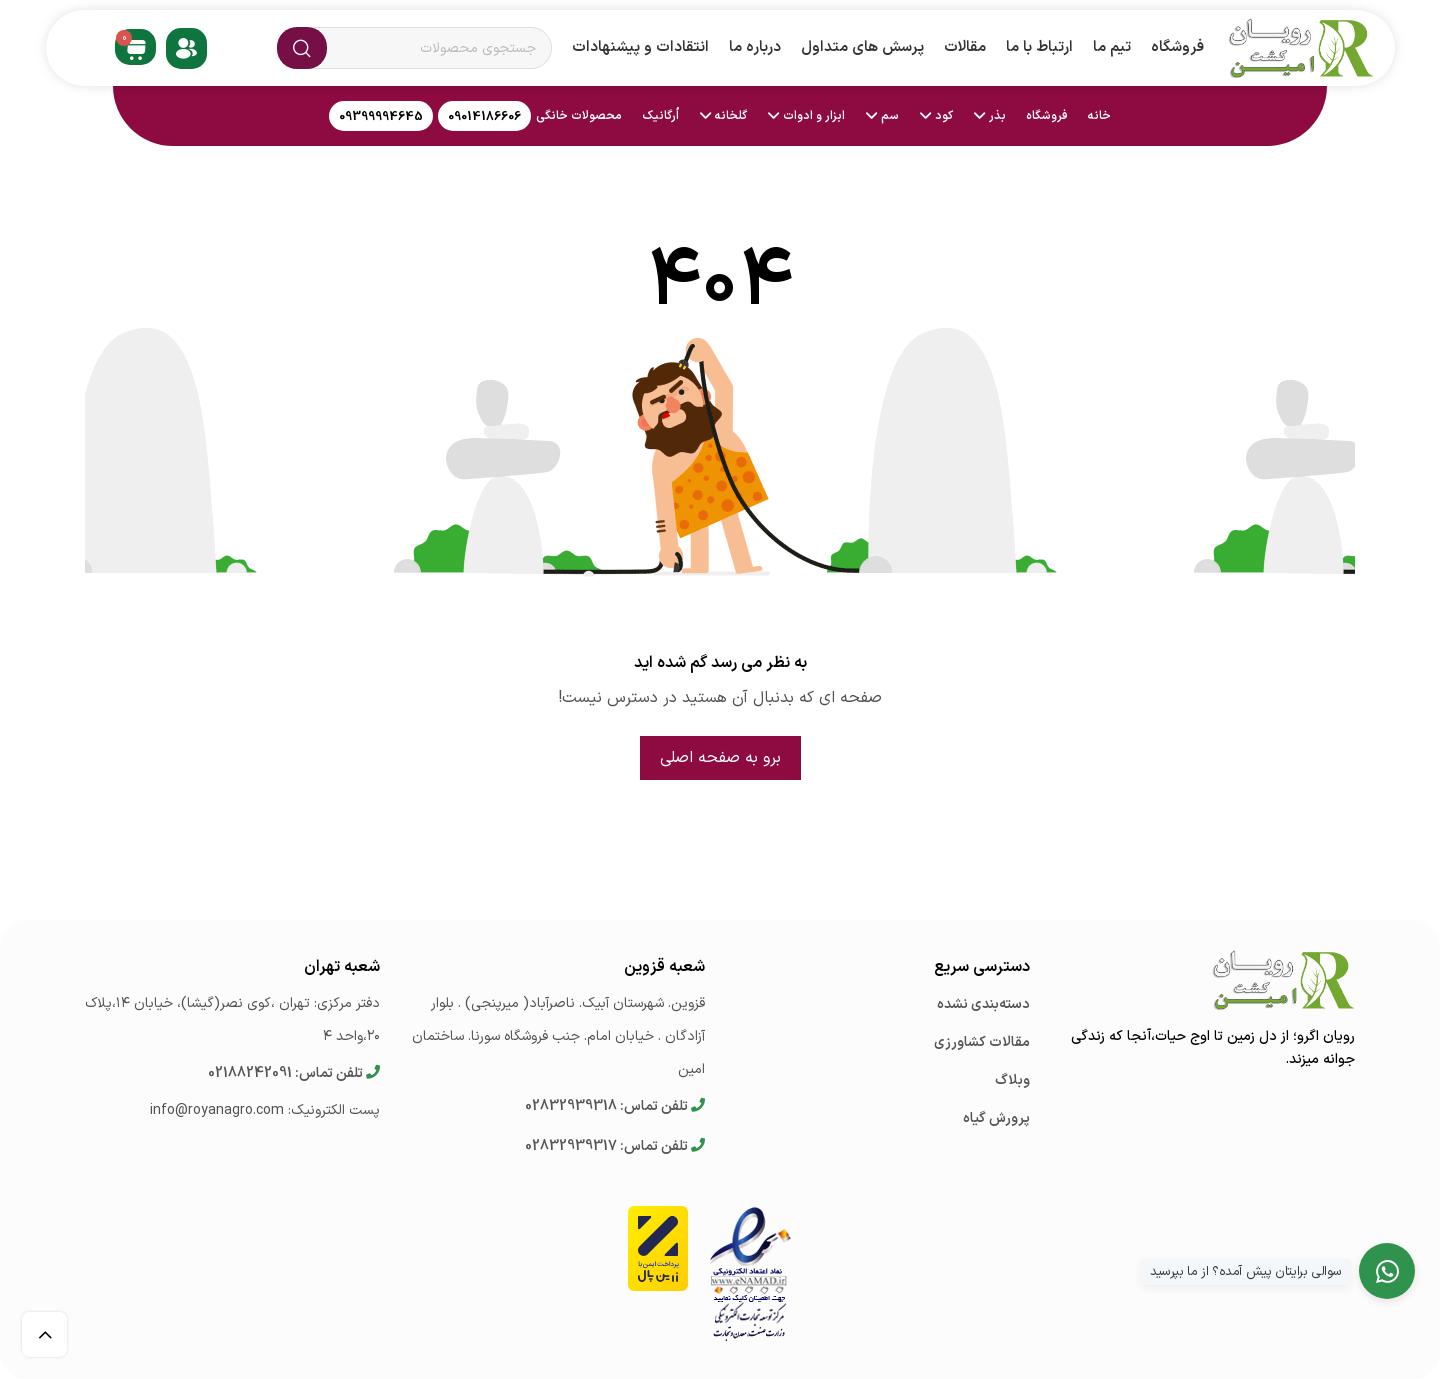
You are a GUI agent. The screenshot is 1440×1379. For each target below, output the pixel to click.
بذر (997, 116)
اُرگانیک (660, 116)
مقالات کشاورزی (982, 1042)
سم (890, 116)
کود (944, 116)
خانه (1099, 116)
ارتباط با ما (1039, 47)
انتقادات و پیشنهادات (640, 47)
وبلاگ (1012, 1080)
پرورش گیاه (996, 1118)
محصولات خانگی (579, 116)
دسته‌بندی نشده (983, 1004)
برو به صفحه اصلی (720, 758)
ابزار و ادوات (814, 116)
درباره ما (755, 47)
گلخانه (731, 116)
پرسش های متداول (862, 47)
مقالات (965, 47)
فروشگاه (1177, 47)
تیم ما (1112, 47)
